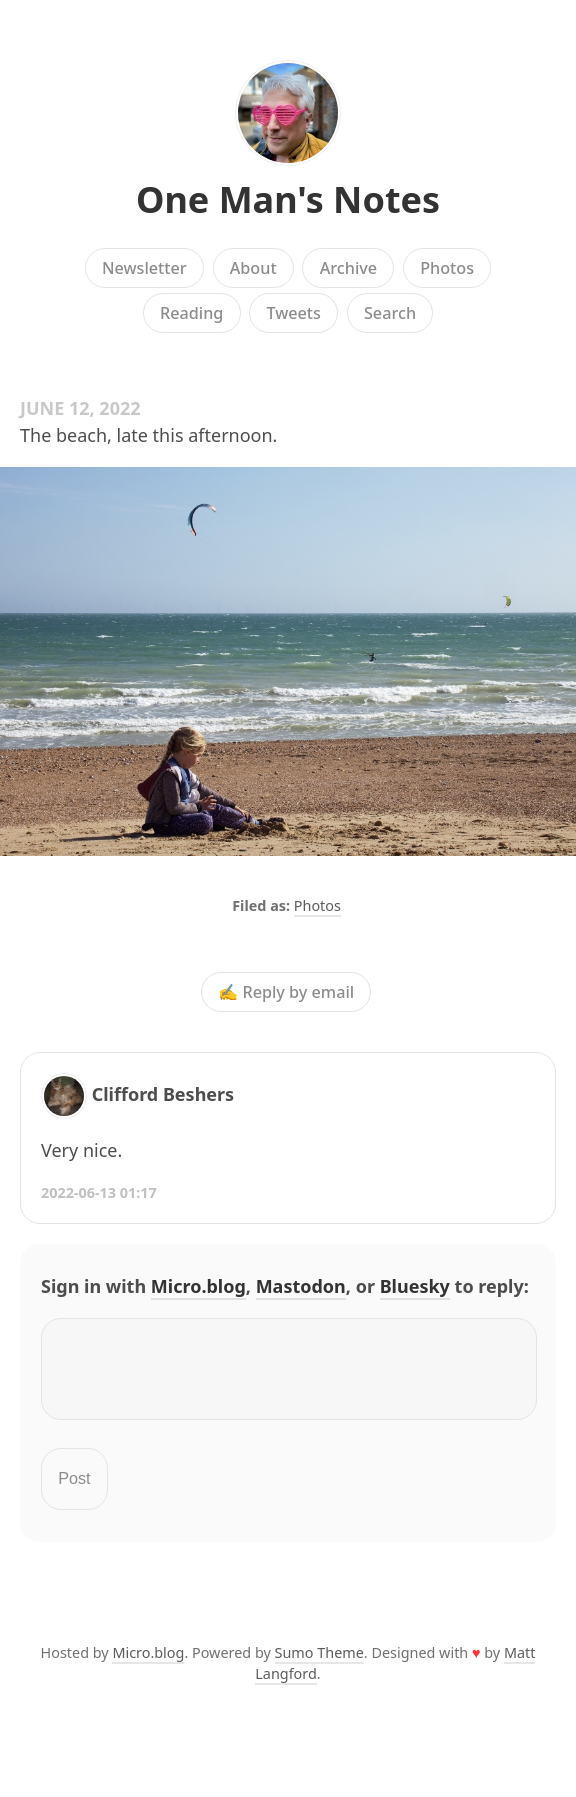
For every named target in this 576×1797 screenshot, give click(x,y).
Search (390, 313)
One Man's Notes (288, 199)
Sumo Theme (319, 1664)
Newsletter (144, 268)
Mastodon (301, 1286)
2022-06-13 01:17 (99, 1192)
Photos (447, 268)
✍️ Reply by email (286, 992)
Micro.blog (198, 1286)
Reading (191, 313)
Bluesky (415, 1286)
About (253, 268)
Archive (348, 268)
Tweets (293, 313)
